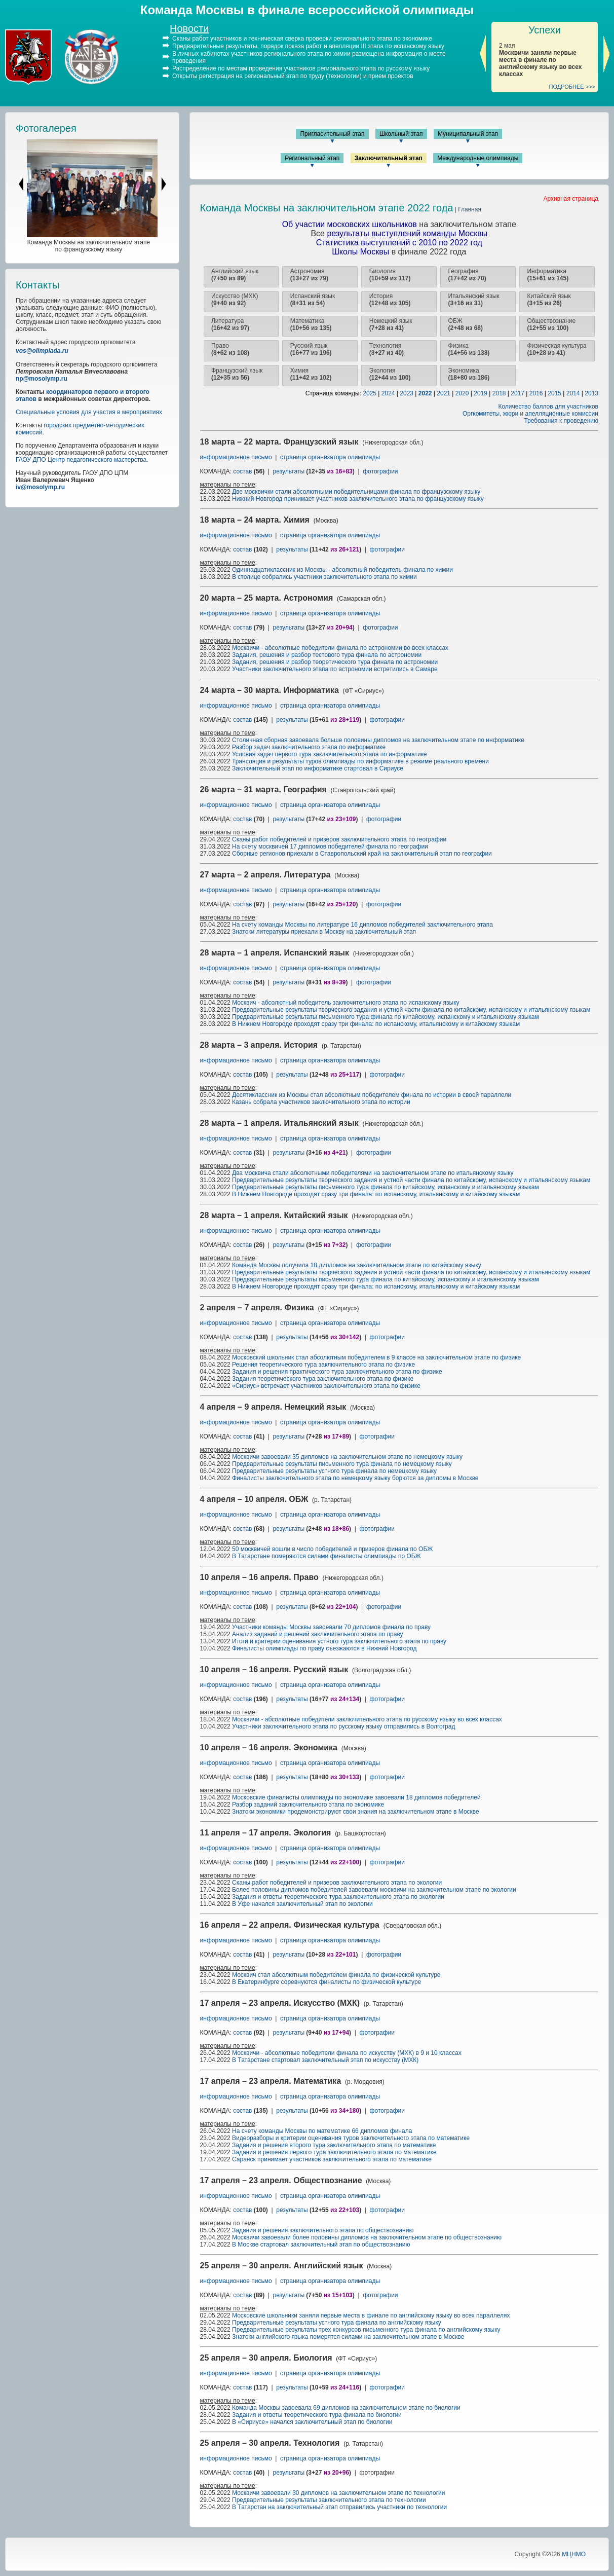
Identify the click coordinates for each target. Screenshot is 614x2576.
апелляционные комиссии (561, 413)
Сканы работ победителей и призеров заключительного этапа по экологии (337, 1882)
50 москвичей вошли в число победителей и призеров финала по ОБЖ (332, 1549)
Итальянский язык (474, 299)
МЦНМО (574, 2554)
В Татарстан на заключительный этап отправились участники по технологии (339, 2507)
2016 (536, 393)
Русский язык (311, 349)
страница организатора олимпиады (330, 457)
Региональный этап (312, 158)
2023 (406, 393)
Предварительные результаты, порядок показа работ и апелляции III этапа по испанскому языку (308, 46)
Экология (390, 374)
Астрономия (309, 275)
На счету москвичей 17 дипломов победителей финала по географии (330, 846)
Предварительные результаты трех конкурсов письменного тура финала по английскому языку (366, 2329)
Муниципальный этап (468, 133)
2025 (369, 393)
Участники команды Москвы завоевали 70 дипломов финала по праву (331, 1627)
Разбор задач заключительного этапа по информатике (309, 747)
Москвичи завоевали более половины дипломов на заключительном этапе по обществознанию (367, 2237)
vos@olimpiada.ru (42, 350)
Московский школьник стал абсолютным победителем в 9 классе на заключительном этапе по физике (376, 1357)
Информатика (547, 275)
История (390, 299)
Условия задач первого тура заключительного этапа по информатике (329, 754)
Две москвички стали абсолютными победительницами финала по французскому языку (356, 491)
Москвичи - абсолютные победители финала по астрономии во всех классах (340, 647)
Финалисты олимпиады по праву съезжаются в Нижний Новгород (324, 1648)
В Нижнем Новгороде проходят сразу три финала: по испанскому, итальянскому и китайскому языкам (376, 1023)
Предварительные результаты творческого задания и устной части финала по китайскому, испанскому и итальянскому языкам (411, 1009)
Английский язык (234, 275)
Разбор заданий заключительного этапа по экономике (308, 1804)
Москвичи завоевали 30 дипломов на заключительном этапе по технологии (338, 2492)
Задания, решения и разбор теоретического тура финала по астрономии (335, 662)
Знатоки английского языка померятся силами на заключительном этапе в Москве (348, 2336)
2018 (499, 393)
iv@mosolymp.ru (40, 487)
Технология (386, 349)
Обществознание (551, 324)
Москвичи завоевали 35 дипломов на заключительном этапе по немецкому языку (347, 1456)
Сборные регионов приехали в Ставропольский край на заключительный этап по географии (362, 853)
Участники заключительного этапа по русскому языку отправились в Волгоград (343, 1726)
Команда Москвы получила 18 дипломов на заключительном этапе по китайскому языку (356, 1265)
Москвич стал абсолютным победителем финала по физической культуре (336, 1974)
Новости (189, 28)
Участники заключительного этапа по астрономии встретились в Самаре (335, 669)
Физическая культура (556, 349)
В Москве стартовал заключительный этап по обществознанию (321, 2244)
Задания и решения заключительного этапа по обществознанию (322, 2230)
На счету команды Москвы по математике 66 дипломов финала (322, 2131)
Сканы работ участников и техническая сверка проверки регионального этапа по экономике (302, 38)
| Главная (467, 209)
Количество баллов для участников (548, 406)
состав (242, 471)
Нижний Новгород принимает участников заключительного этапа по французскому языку (358, 498)
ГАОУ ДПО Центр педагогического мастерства (81, 459)
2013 (591, 393)
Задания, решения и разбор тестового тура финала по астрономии (326, 654)
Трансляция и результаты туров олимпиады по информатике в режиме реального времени (360, 761)
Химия (311, 374)
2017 (517, 393)
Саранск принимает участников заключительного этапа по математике (332, 2159)
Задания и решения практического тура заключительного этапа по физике (337, 1371)
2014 (573, 393)
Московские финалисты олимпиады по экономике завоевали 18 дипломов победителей (356, 1797)
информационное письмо (237, 457)
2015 (554, 393)
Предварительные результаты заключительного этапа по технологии (329, 2500)
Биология (390, 275)
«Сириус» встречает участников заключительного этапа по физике (326, 1385)
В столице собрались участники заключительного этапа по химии (324, 576)
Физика (469, 349)
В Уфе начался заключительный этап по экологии (302, 1903)
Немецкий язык (390, 324)
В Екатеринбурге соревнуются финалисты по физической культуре (326, 1981)
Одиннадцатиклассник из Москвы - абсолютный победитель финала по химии (342, 569)
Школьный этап (401, 133)
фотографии (380, 471)
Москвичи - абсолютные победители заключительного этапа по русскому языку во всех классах (367, 1719)
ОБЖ (465, 324)
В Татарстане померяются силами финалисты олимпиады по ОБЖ (326, 1556)
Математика (311, 324)
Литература (230, 324)
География (467, 275)
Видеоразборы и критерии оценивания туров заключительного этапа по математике (351, 2138)
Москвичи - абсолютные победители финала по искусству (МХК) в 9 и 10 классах (347, 2052)
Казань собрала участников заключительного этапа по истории (321, 1102)
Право (230, 349)
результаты (288, 471)
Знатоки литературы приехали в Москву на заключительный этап (324, 931)
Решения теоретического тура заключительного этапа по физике (323, 1364)
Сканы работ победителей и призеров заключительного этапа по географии (339, 839)
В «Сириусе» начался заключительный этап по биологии (312, 2421)
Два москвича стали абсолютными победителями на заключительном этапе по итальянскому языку (373, 1172)
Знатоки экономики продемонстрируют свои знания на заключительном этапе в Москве (355, 1811)
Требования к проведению (561, 420)
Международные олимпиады (477, 158)
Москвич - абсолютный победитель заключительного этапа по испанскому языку (345, 1002)
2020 (462, 393)
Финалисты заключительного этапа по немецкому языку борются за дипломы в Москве (355, 1478)
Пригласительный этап (332, 133)
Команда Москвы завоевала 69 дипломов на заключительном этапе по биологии (346, 2407)
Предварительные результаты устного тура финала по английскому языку (336, 2322)
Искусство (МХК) (234, 299)
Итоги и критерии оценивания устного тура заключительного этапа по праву (339, 1641)
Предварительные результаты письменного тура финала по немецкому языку (342, 1463)
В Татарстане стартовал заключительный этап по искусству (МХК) (325, 2060)
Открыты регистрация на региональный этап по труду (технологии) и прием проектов (292, 76)
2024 (388, 393)
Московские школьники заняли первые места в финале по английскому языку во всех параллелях (371, 2315)
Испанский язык (312, 299)
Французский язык (236, 374)
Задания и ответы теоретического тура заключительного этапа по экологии (338, 1896)
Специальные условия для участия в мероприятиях (89, 412)
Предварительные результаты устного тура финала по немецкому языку (334, 1471)
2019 (480, 393)
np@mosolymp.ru (41, 378)
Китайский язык (548, 299)
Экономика (469, 374)
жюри (510, 413)
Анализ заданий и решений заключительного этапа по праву (317, 1634)
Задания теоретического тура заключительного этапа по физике (322, 1378)
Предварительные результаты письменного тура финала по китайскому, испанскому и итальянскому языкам (385, 1016)
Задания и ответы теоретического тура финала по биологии (317, 2414)
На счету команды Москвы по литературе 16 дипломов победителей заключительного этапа (362, 924)
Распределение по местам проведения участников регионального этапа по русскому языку (301, 68)
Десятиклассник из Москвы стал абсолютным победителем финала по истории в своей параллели (371, 1094)
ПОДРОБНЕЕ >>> (572, 87)
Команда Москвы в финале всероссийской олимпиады (307, 10)
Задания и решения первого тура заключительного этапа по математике (334, 2152)
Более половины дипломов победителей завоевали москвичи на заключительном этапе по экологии (374, 1889)
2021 (443, 393)
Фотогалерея (46, 128)
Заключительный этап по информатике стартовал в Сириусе (317, 768)
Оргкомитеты (481, 413)
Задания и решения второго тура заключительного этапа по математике (334, 2145)
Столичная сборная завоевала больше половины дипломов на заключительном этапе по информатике (378, 740)
